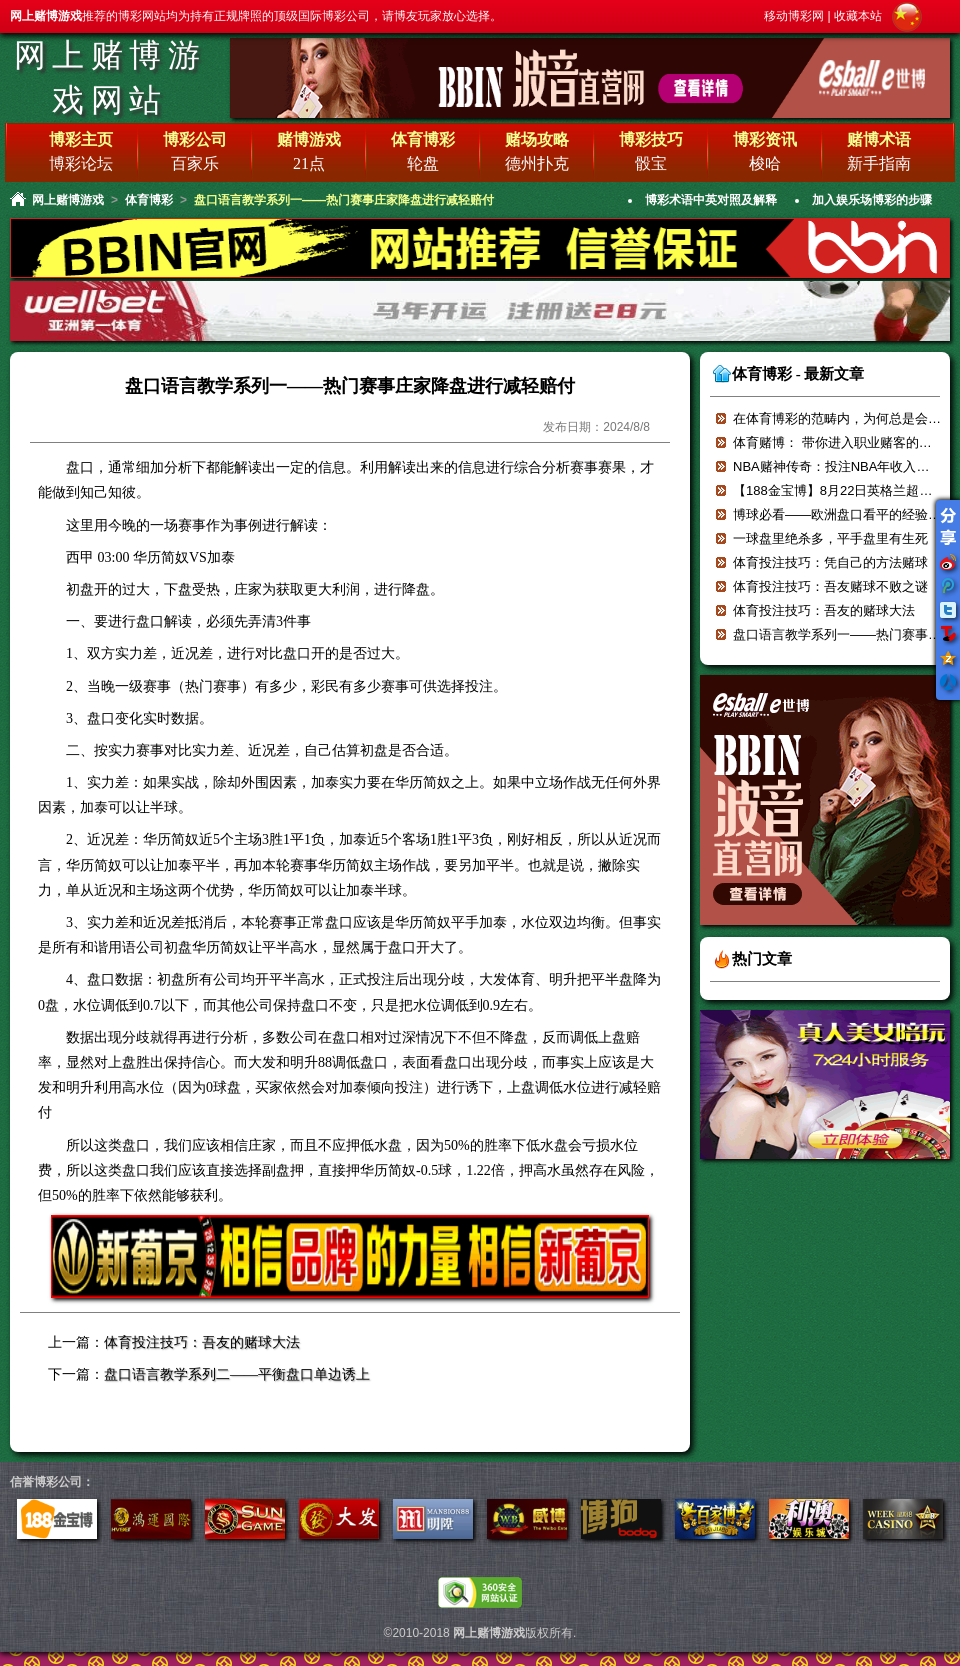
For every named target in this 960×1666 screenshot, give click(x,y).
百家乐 (195, 163)
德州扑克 (537, 163)
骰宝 (651, 163)
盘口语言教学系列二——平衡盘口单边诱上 (237, 1374)
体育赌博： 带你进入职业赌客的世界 (839, 442)
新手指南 (879, 163)
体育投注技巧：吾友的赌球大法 (202, 1342)
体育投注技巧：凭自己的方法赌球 (830, 562)
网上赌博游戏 (68, 200)
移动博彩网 (794, 16)
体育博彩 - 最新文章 (798, 374)
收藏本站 (858, 16)
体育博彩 (149, 200)
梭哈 (765, 163)
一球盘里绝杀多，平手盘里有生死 (830, 538)
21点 (309, 163)
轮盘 (423, 163)
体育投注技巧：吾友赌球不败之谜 (830, 586)
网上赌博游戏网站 (110, 77)
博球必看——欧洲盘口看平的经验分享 (843, 514)
